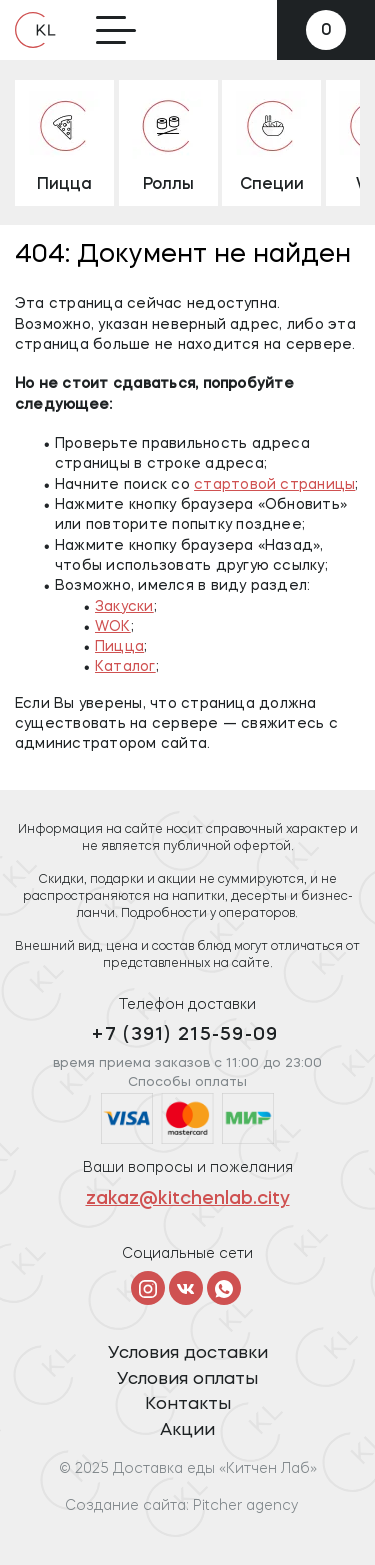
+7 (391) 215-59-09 (185, 1035)
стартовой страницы (274, 485)
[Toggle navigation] (116, 30)
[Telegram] (224, 1288)
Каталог (125, 667)
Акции (187, 1430)
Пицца (119, 647)
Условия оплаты (187, 1379)
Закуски (124, 607)
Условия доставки (188, 1353)
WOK (113, 627)
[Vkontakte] (186, 1288)
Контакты (188, 1404)
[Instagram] (148, 1288)
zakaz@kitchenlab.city (188, 1199)
